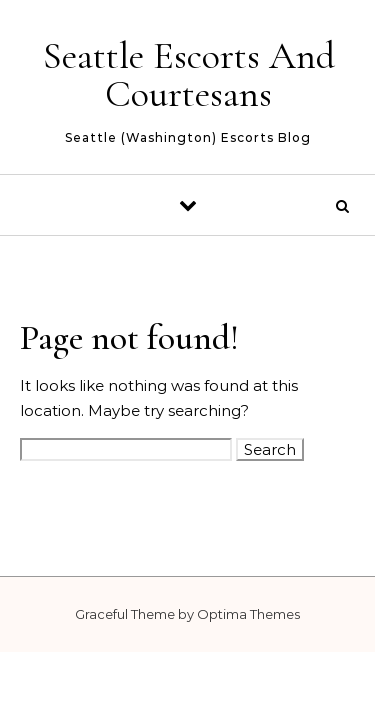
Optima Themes (248, 614)
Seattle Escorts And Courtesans (189, 75)
